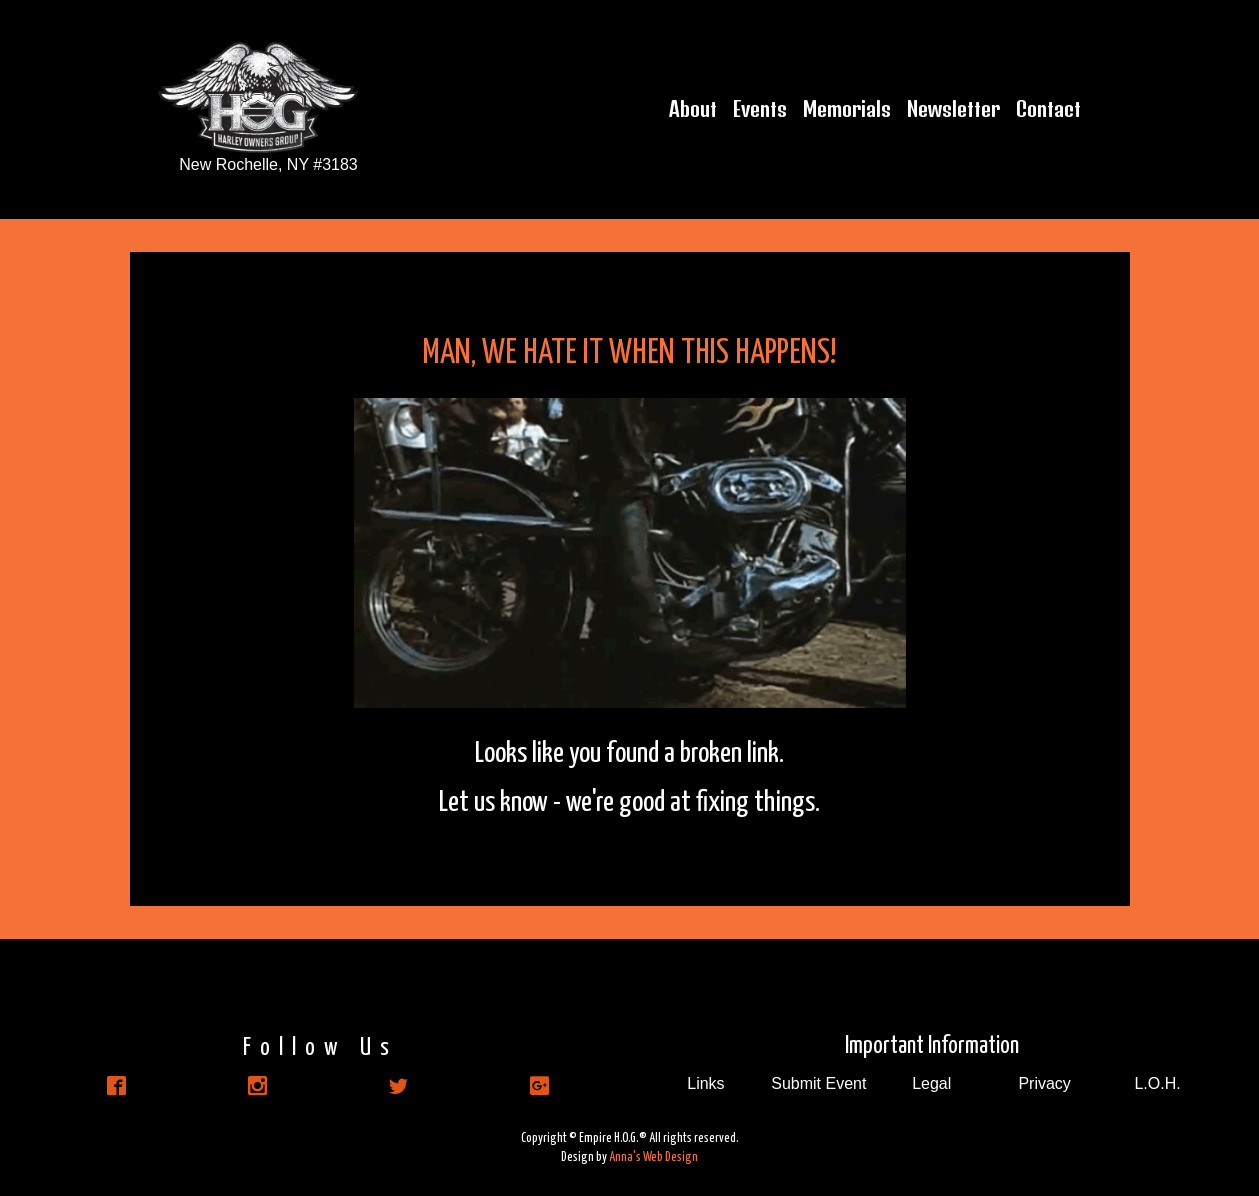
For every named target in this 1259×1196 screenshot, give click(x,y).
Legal (931, 1083)
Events (760, 109)
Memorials (847, 109)
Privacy (1044, 1083)
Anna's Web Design (653, 1157)
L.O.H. (1157, 1083)
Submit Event (818, 1083)
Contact (1048, 109)
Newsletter (953, 109)
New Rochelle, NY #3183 (268, 164)
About (693, 109)
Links (705, 1083)
